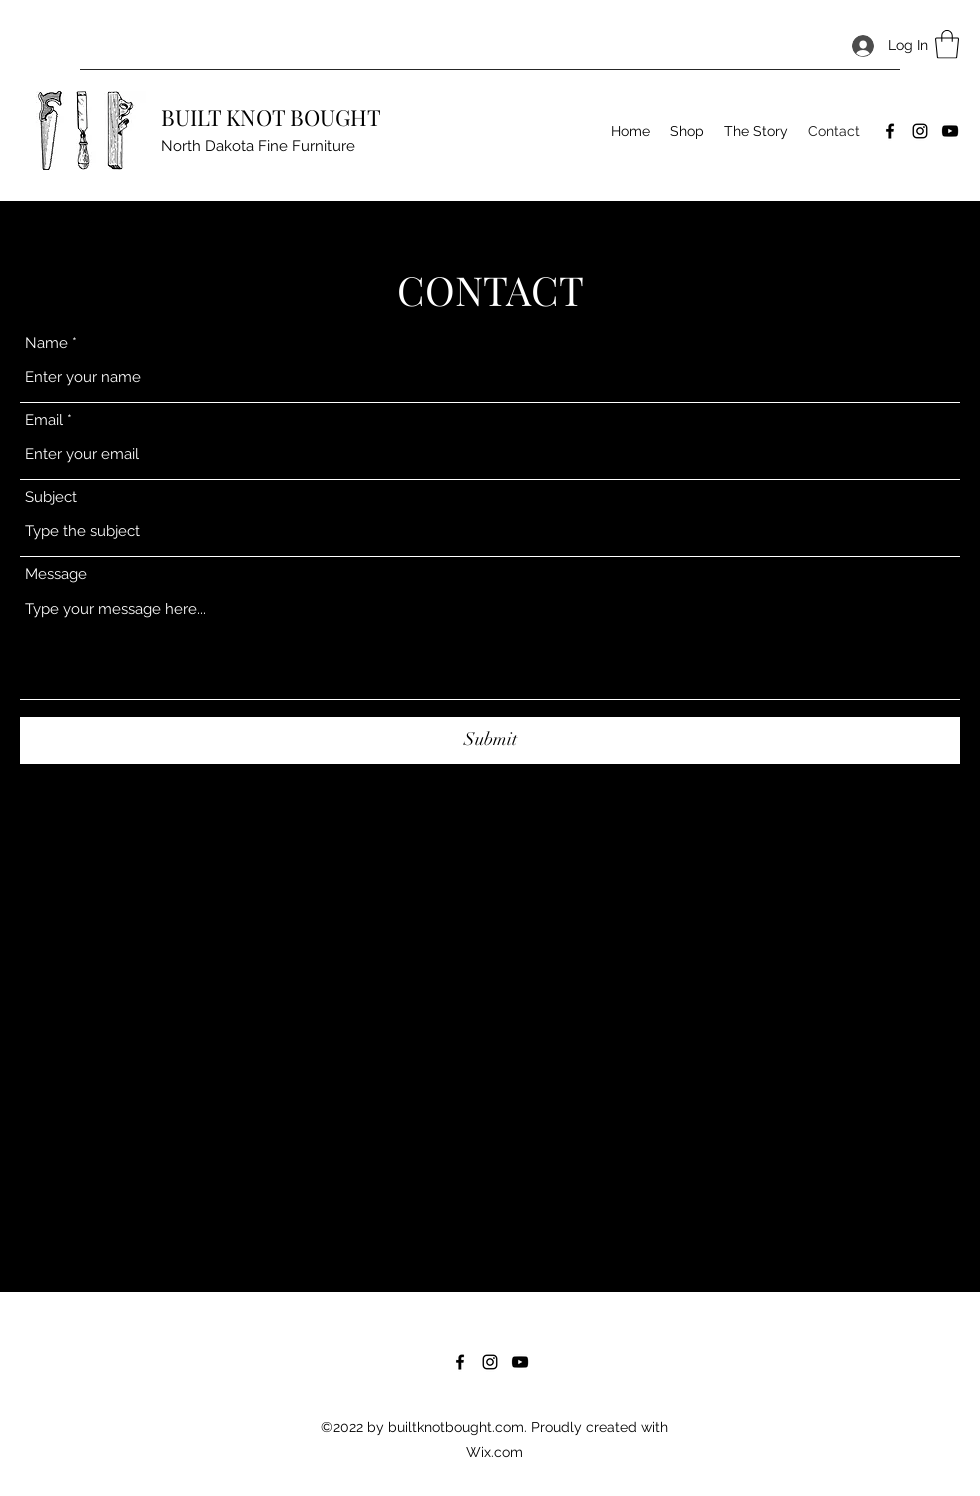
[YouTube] (950, 131)
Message (56, 574)
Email (44, 420)
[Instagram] (920, 131)
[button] (947, 44)
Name (46, 343)
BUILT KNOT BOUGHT (271, 117)
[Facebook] (890, 131)
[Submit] (490, 740)
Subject (51, 497)
